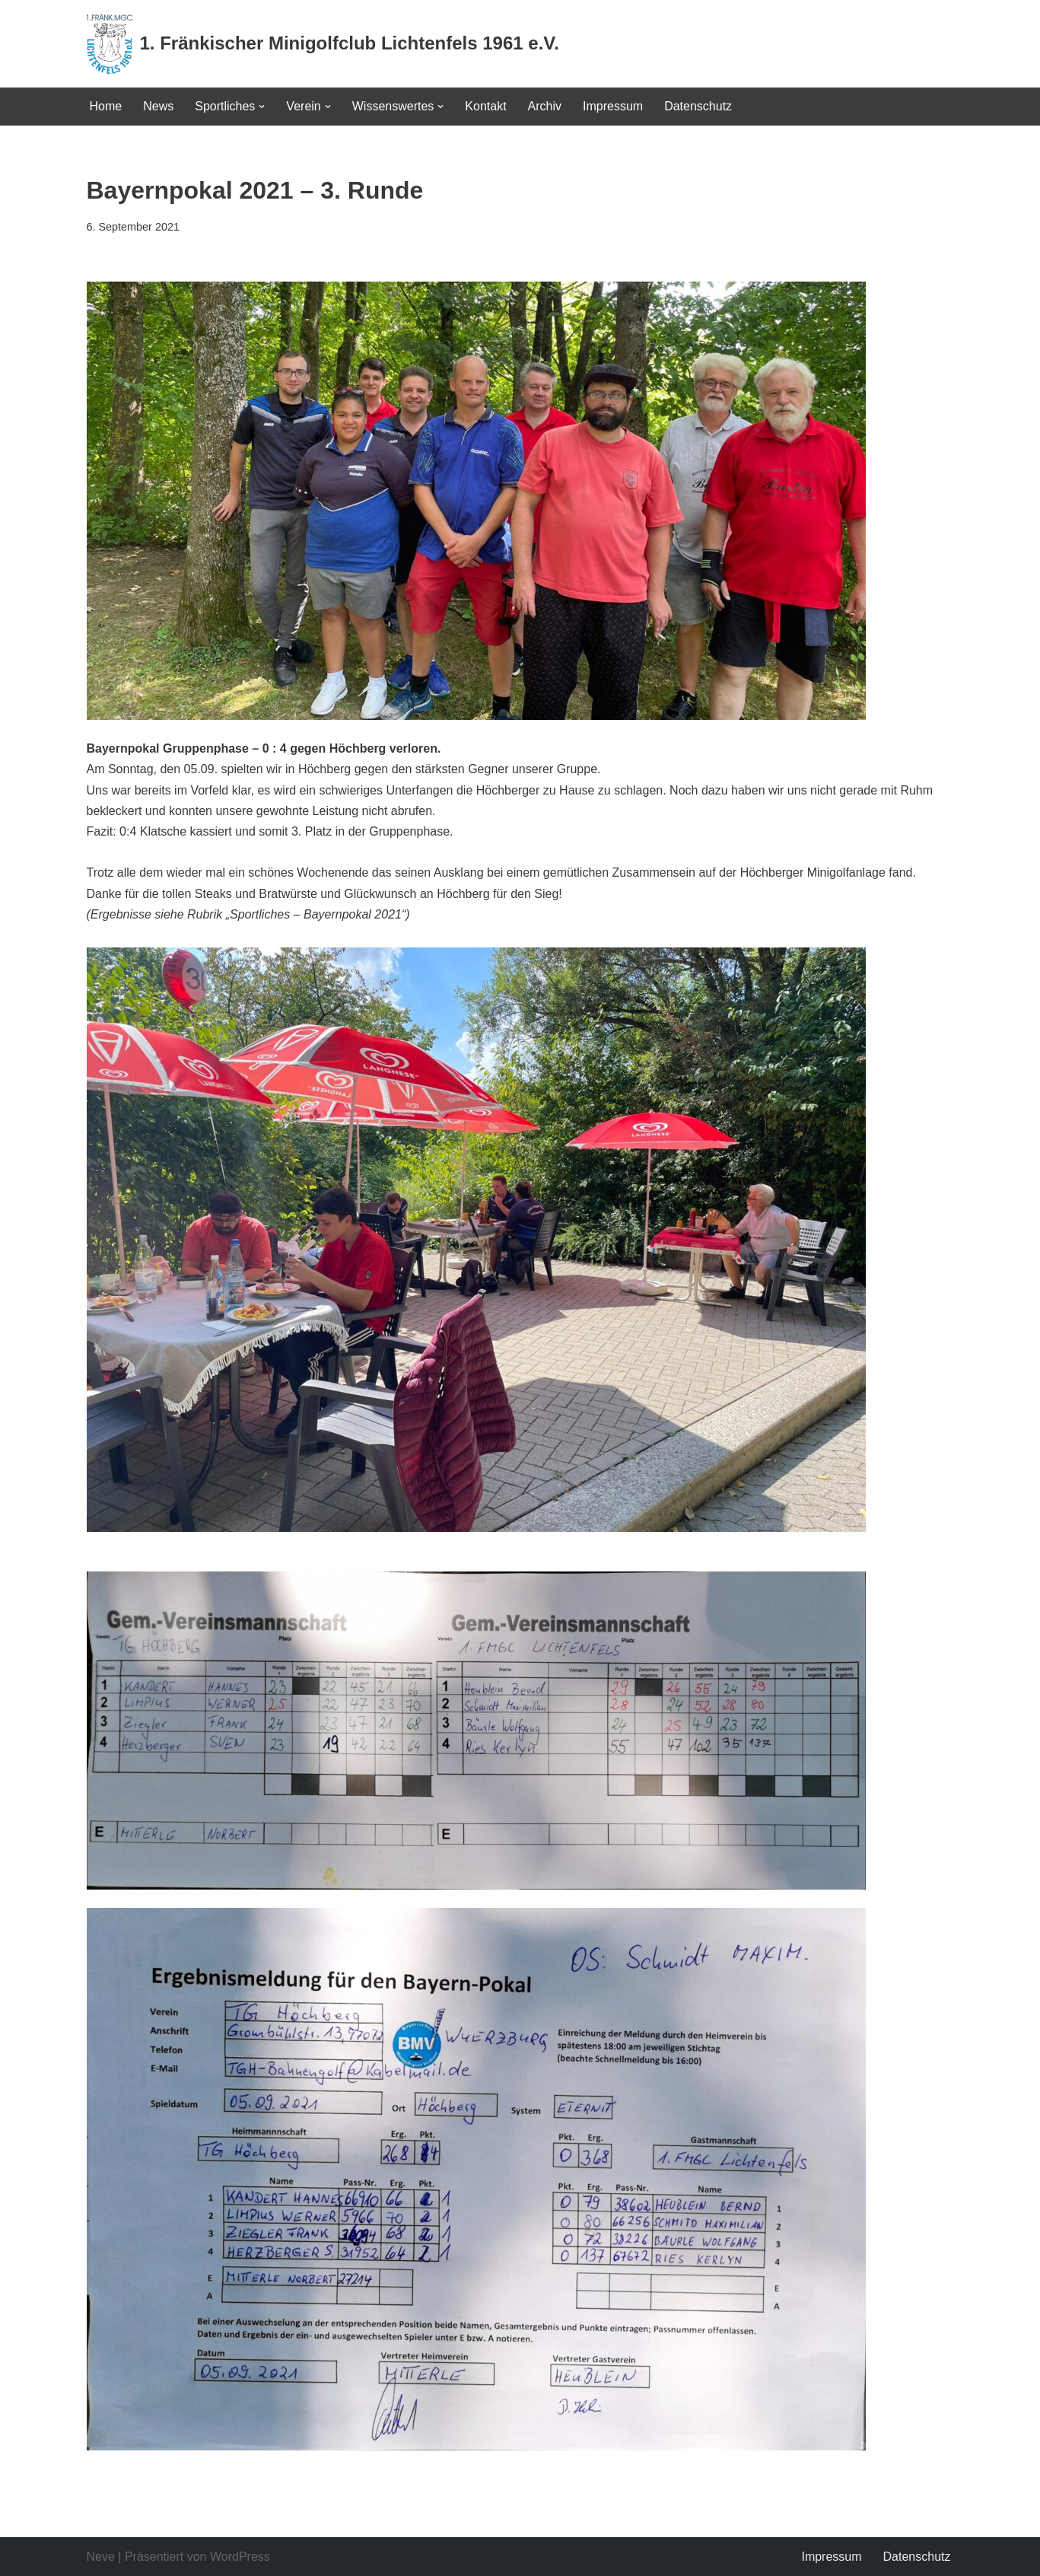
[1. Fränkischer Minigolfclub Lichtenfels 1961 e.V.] (323, 44)
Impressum (613, 106)
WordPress (240, 2556)
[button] (262, 106)
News (158, 106)
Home (106, 106)
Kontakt (485, 106)
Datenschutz (698, 106)
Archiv (544, 106)
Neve (101, 2556)
